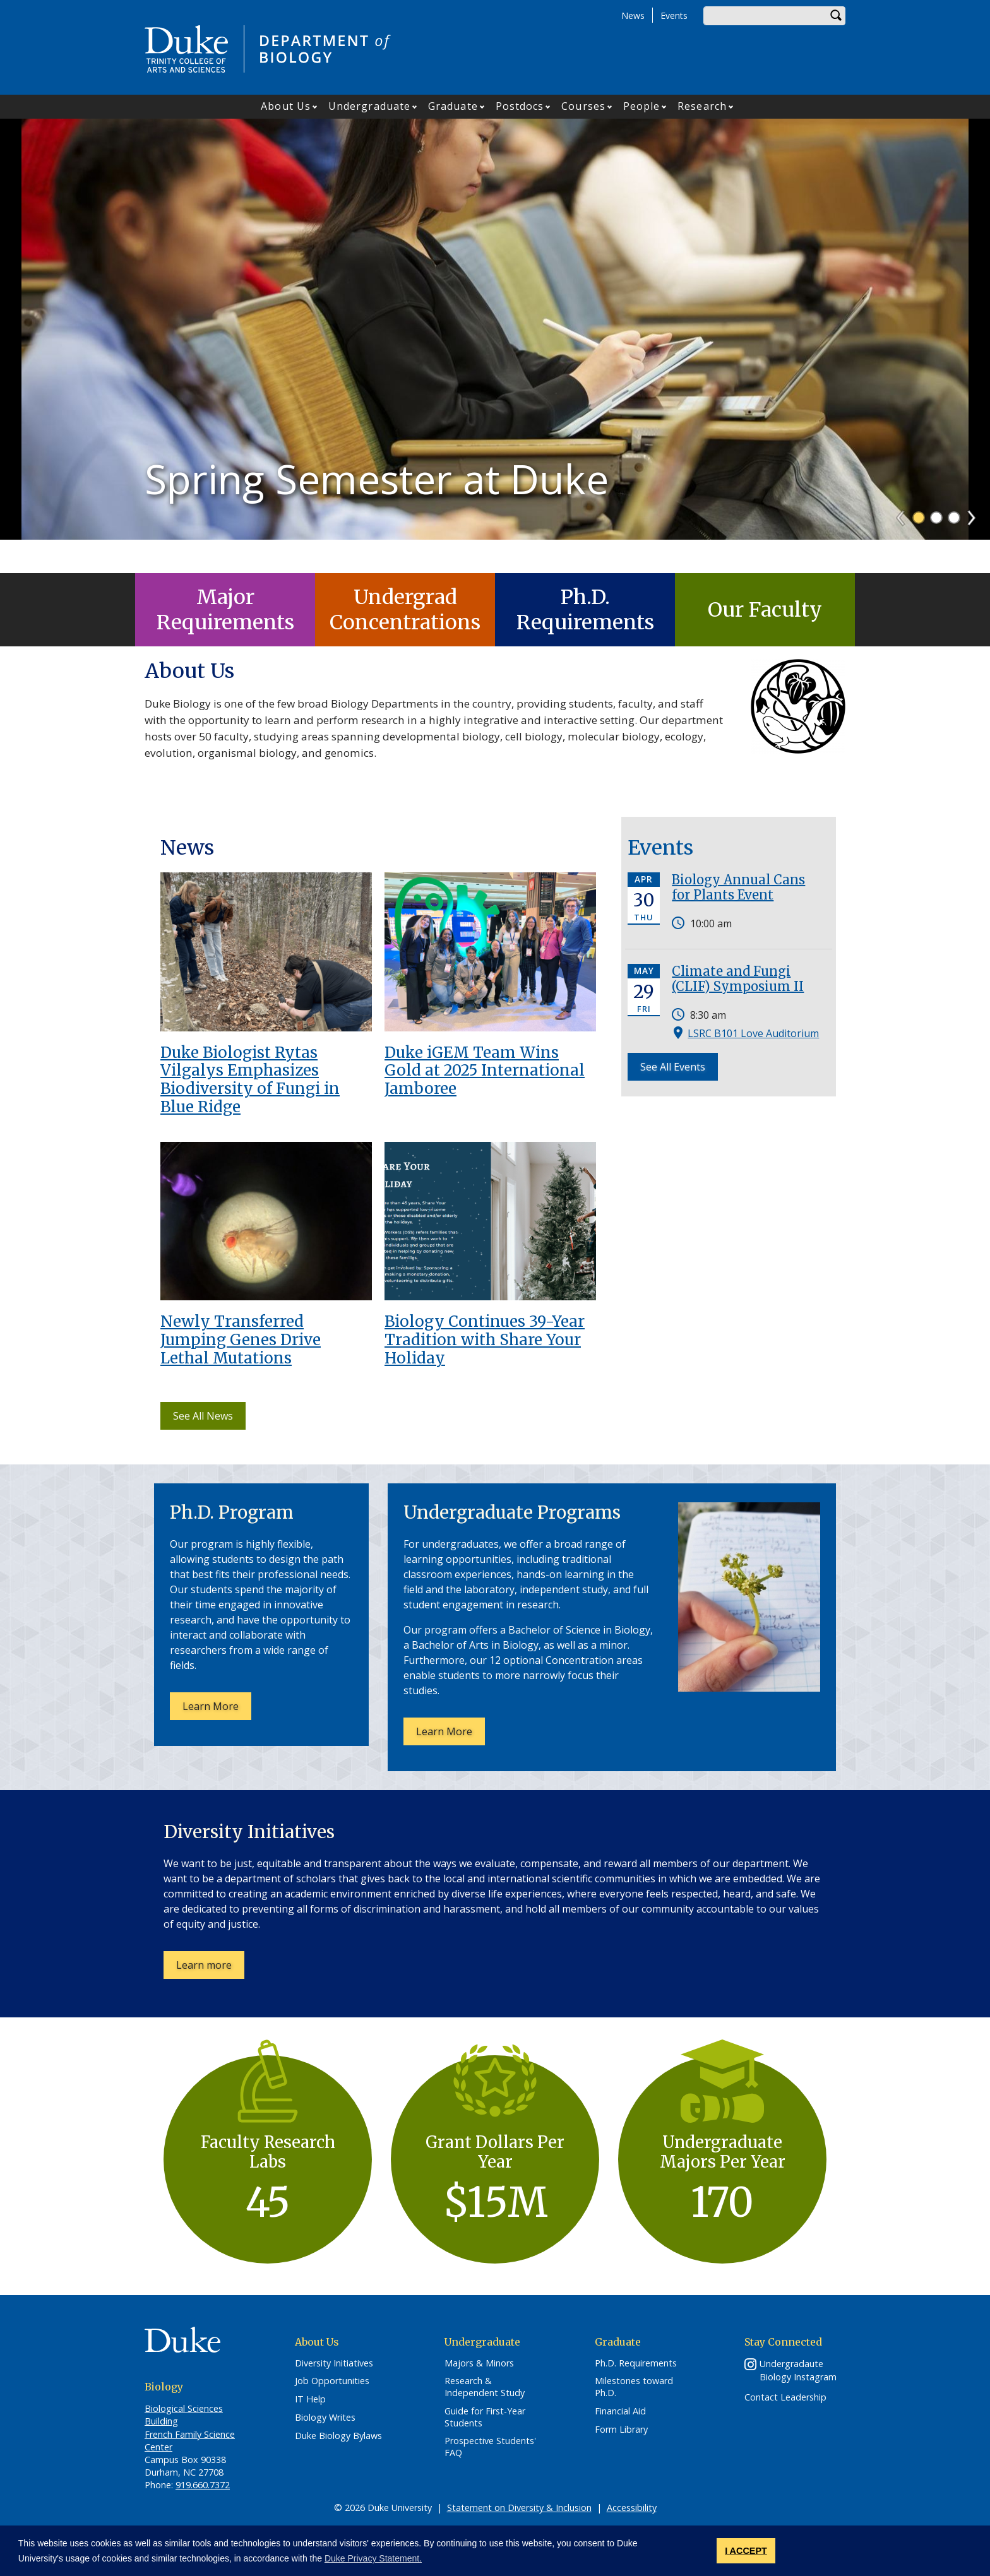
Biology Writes (325, 2417)
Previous (906, 547)
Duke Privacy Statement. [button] (373, 2558)
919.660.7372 (203, 2485)
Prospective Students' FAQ (490, 2447)
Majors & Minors (479, 2363)
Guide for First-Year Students (484, 2417)
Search (835, 15)
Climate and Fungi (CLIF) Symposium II (738, 978)
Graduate (453, 106)
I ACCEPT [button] (746, 2551)
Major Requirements (225, 610)
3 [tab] (954, 551)
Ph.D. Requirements (585, 610)
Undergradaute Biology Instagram (798, 2370)
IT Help (310, 2399)
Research (702, 106)
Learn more (210, 1968)
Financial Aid (620, 2411)
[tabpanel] (495, 346)
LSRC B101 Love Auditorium (753, 1033)
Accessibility (632, 2508)
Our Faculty (765, 609)
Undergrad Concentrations (405, 610)
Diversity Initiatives (334, 2363)
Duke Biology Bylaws (338, 2436)
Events (674, 15)
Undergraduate (369, 106)
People (641, 106)
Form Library (621, 2429)
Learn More (216, 1709)
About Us (286, 106)
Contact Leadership (785, 2397)
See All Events (672, 1067)
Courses (583, 106)
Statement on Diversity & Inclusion (519, 2508)
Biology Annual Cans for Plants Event (738, 887)
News (633, 15)
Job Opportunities (332, 2381)
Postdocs (520, 106)
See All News (203, 1416)
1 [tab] (918, 551)
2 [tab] (936, 551)
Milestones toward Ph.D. (634, 2387)
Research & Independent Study (484, 2387)
